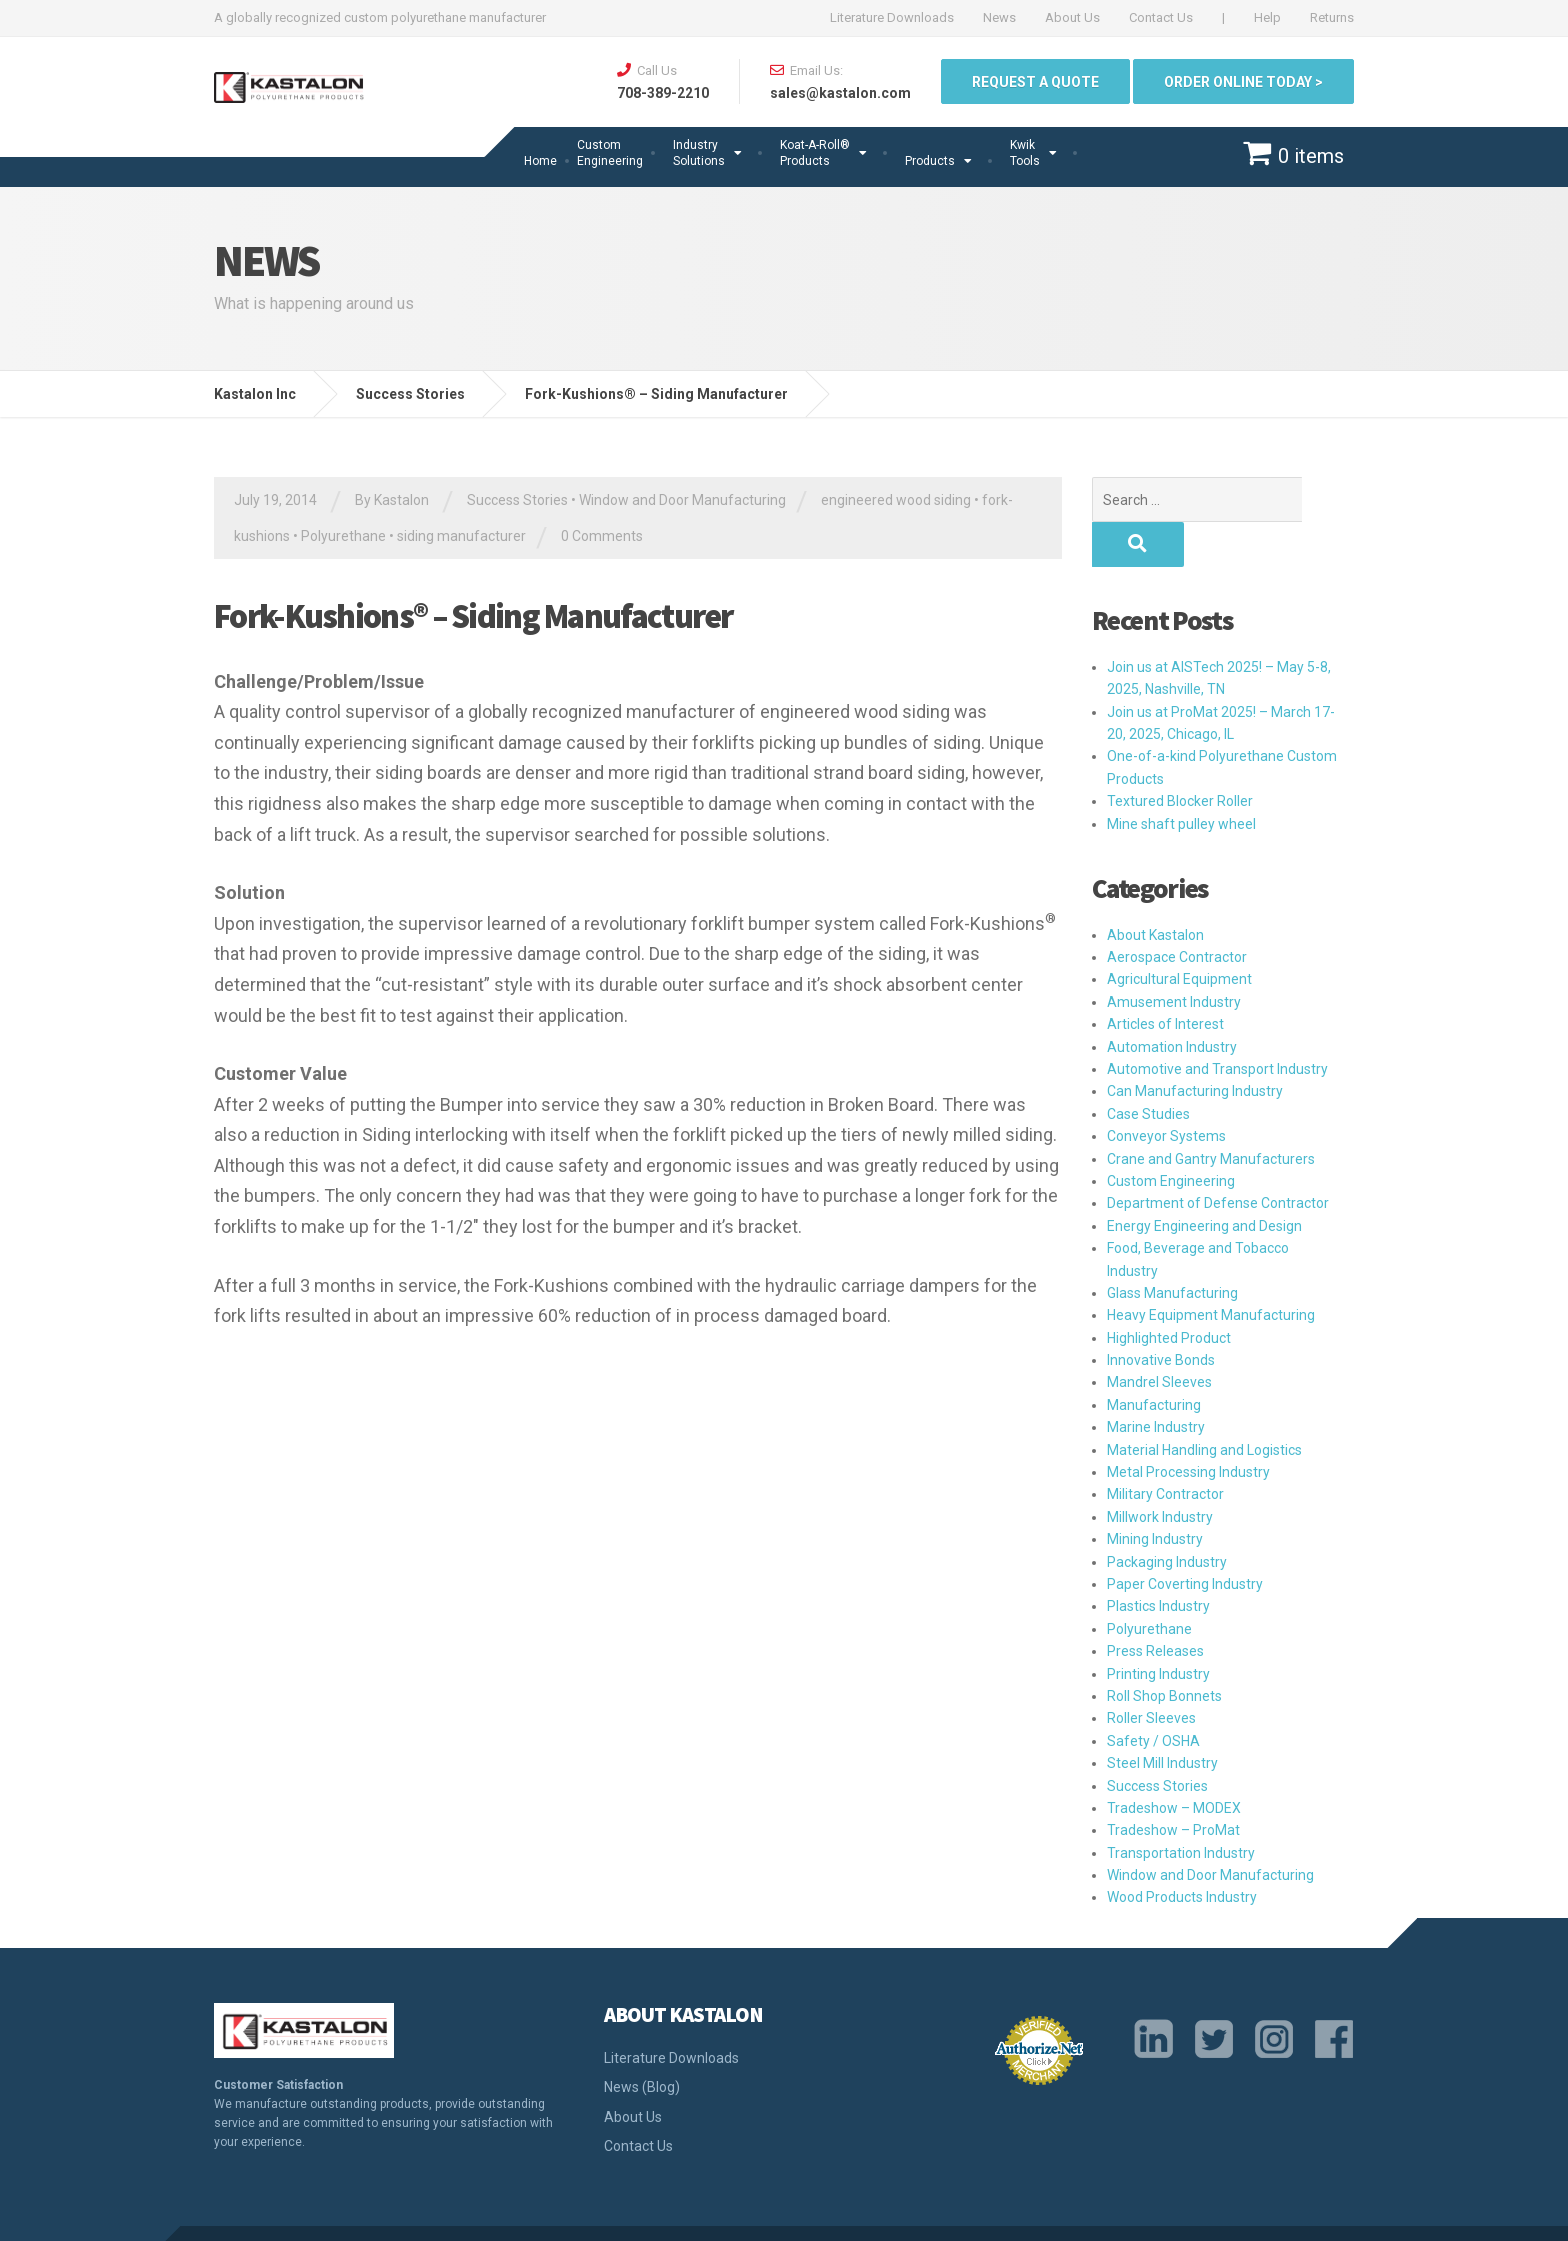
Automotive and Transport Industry (1217, 1024)
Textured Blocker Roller (1180, 756)
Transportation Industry (1181, 1808)
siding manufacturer (461, 536)
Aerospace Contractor (1177, 912)
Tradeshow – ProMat (1173, 1785)
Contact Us (1161, 17)
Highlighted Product (1169, 1293)
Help (1267, 17)
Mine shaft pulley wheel (1181, 779)
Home (540, 161)
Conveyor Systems (1166, 1091)
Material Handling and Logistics (1204, 1405)
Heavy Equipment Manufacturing (1211, 1270)
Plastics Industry (1158, 1561)
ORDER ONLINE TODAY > (1243, 82)
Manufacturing (1154, 1360)
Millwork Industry (1160, 1472)
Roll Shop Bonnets (1164, 1651)
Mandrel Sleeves (1159, 1337)
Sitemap (1326, 2211)
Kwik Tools (1025, 153)
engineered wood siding (896, 500)
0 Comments (602, 536)
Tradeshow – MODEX (1174, 1763)
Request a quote (1035, 82)
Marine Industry (1156, 1382)
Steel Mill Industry (1162, 1718)
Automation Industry (1172, 1002)
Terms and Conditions (1117, 2211)
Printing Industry (1158, 1629)
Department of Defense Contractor (1218, 1158)
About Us (1072, 17)
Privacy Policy (940, 2211)
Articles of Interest (1165, 979)
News (999, 17)
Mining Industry (1155, 1494)
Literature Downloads (892, 17)
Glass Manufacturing (1172, 1248)
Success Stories (517, 500)
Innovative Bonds (1161, 1315)
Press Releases (1155, 1606)
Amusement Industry (1174, 957)
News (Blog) (642, 2042)
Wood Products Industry (1182, 1852)
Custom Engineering (610, 153)
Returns (1332, 17)
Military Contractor (1165, 1449)
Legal (1015, 2211)
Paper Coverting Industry (1185, 1539)
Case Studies (1148, 1069)
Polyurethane (343, 536)
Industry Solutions (699, 153)
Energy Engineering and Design (1204, 1181)
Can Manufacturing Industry (1195, 1046)
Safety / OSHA (1153, 1696)
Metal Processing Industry (1188, 1427)
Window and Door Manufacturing (682, 500)
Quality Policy (838, 2211)
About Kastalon (1155, 890)
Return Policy (1245, 2211)
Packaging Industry (1167, 1517)
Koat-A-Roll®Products (815, 153)
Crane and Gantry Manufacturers (1211, 1114)
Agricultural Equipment (1179, 934)
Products (930, 161)
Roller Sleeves (1151, 1673)
